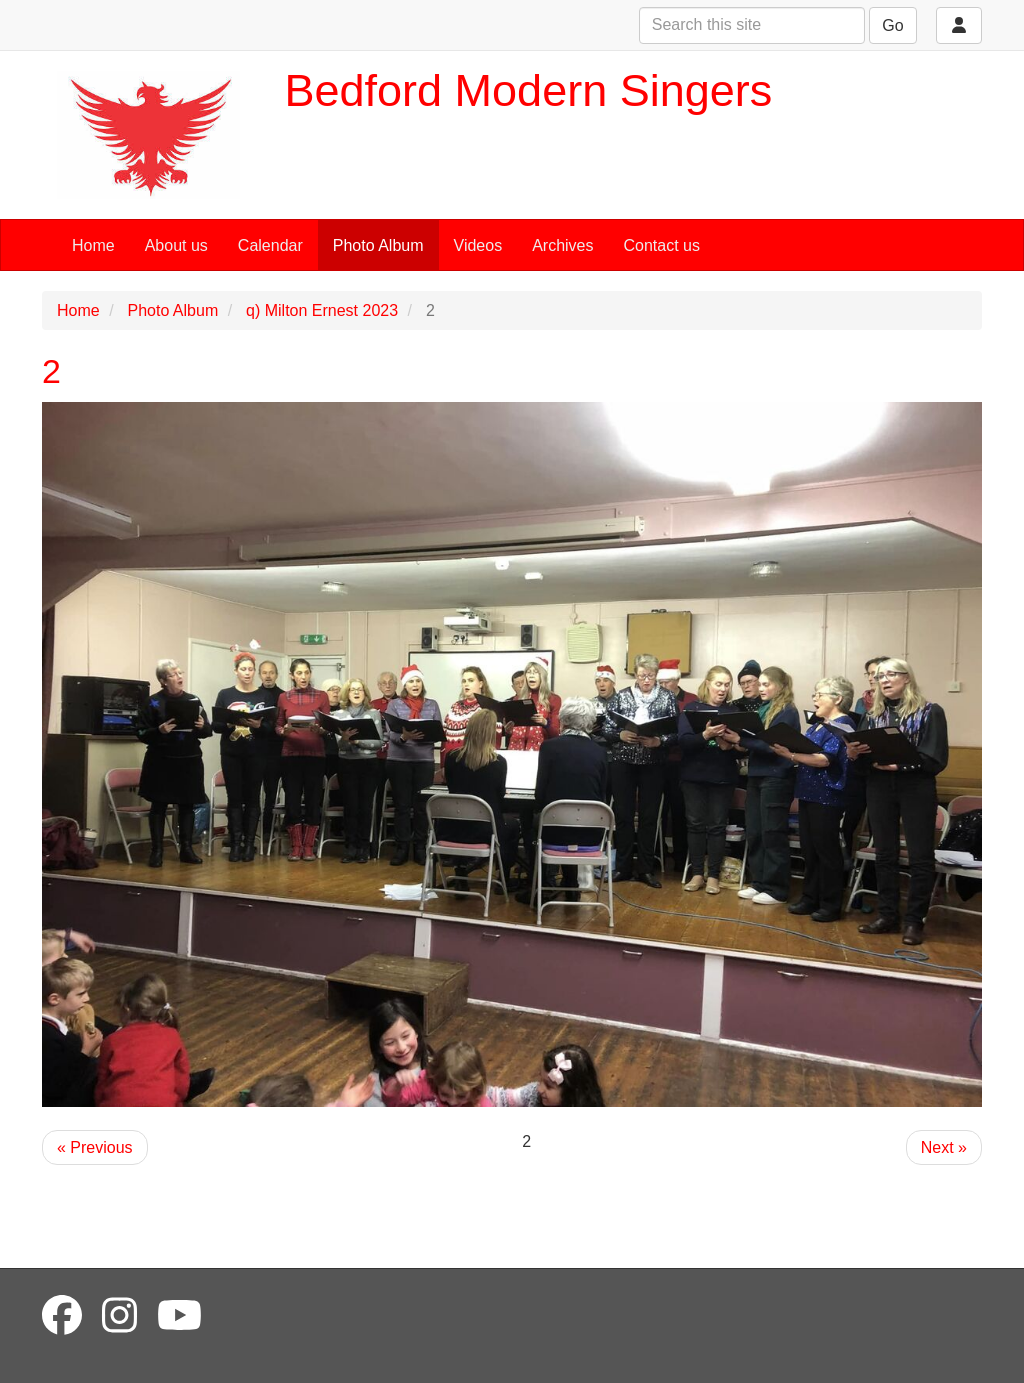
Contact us (662, 245)
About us (176, 245)
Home (93, 245)
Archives (562, 245)
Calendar (270, 245)
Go (892, 25)
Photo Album (378, 245)
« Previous (95, 1147)
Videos (478, 245)
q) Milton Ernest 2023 (322, 310)
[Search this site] (752, 25)
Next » (944, 1147)
